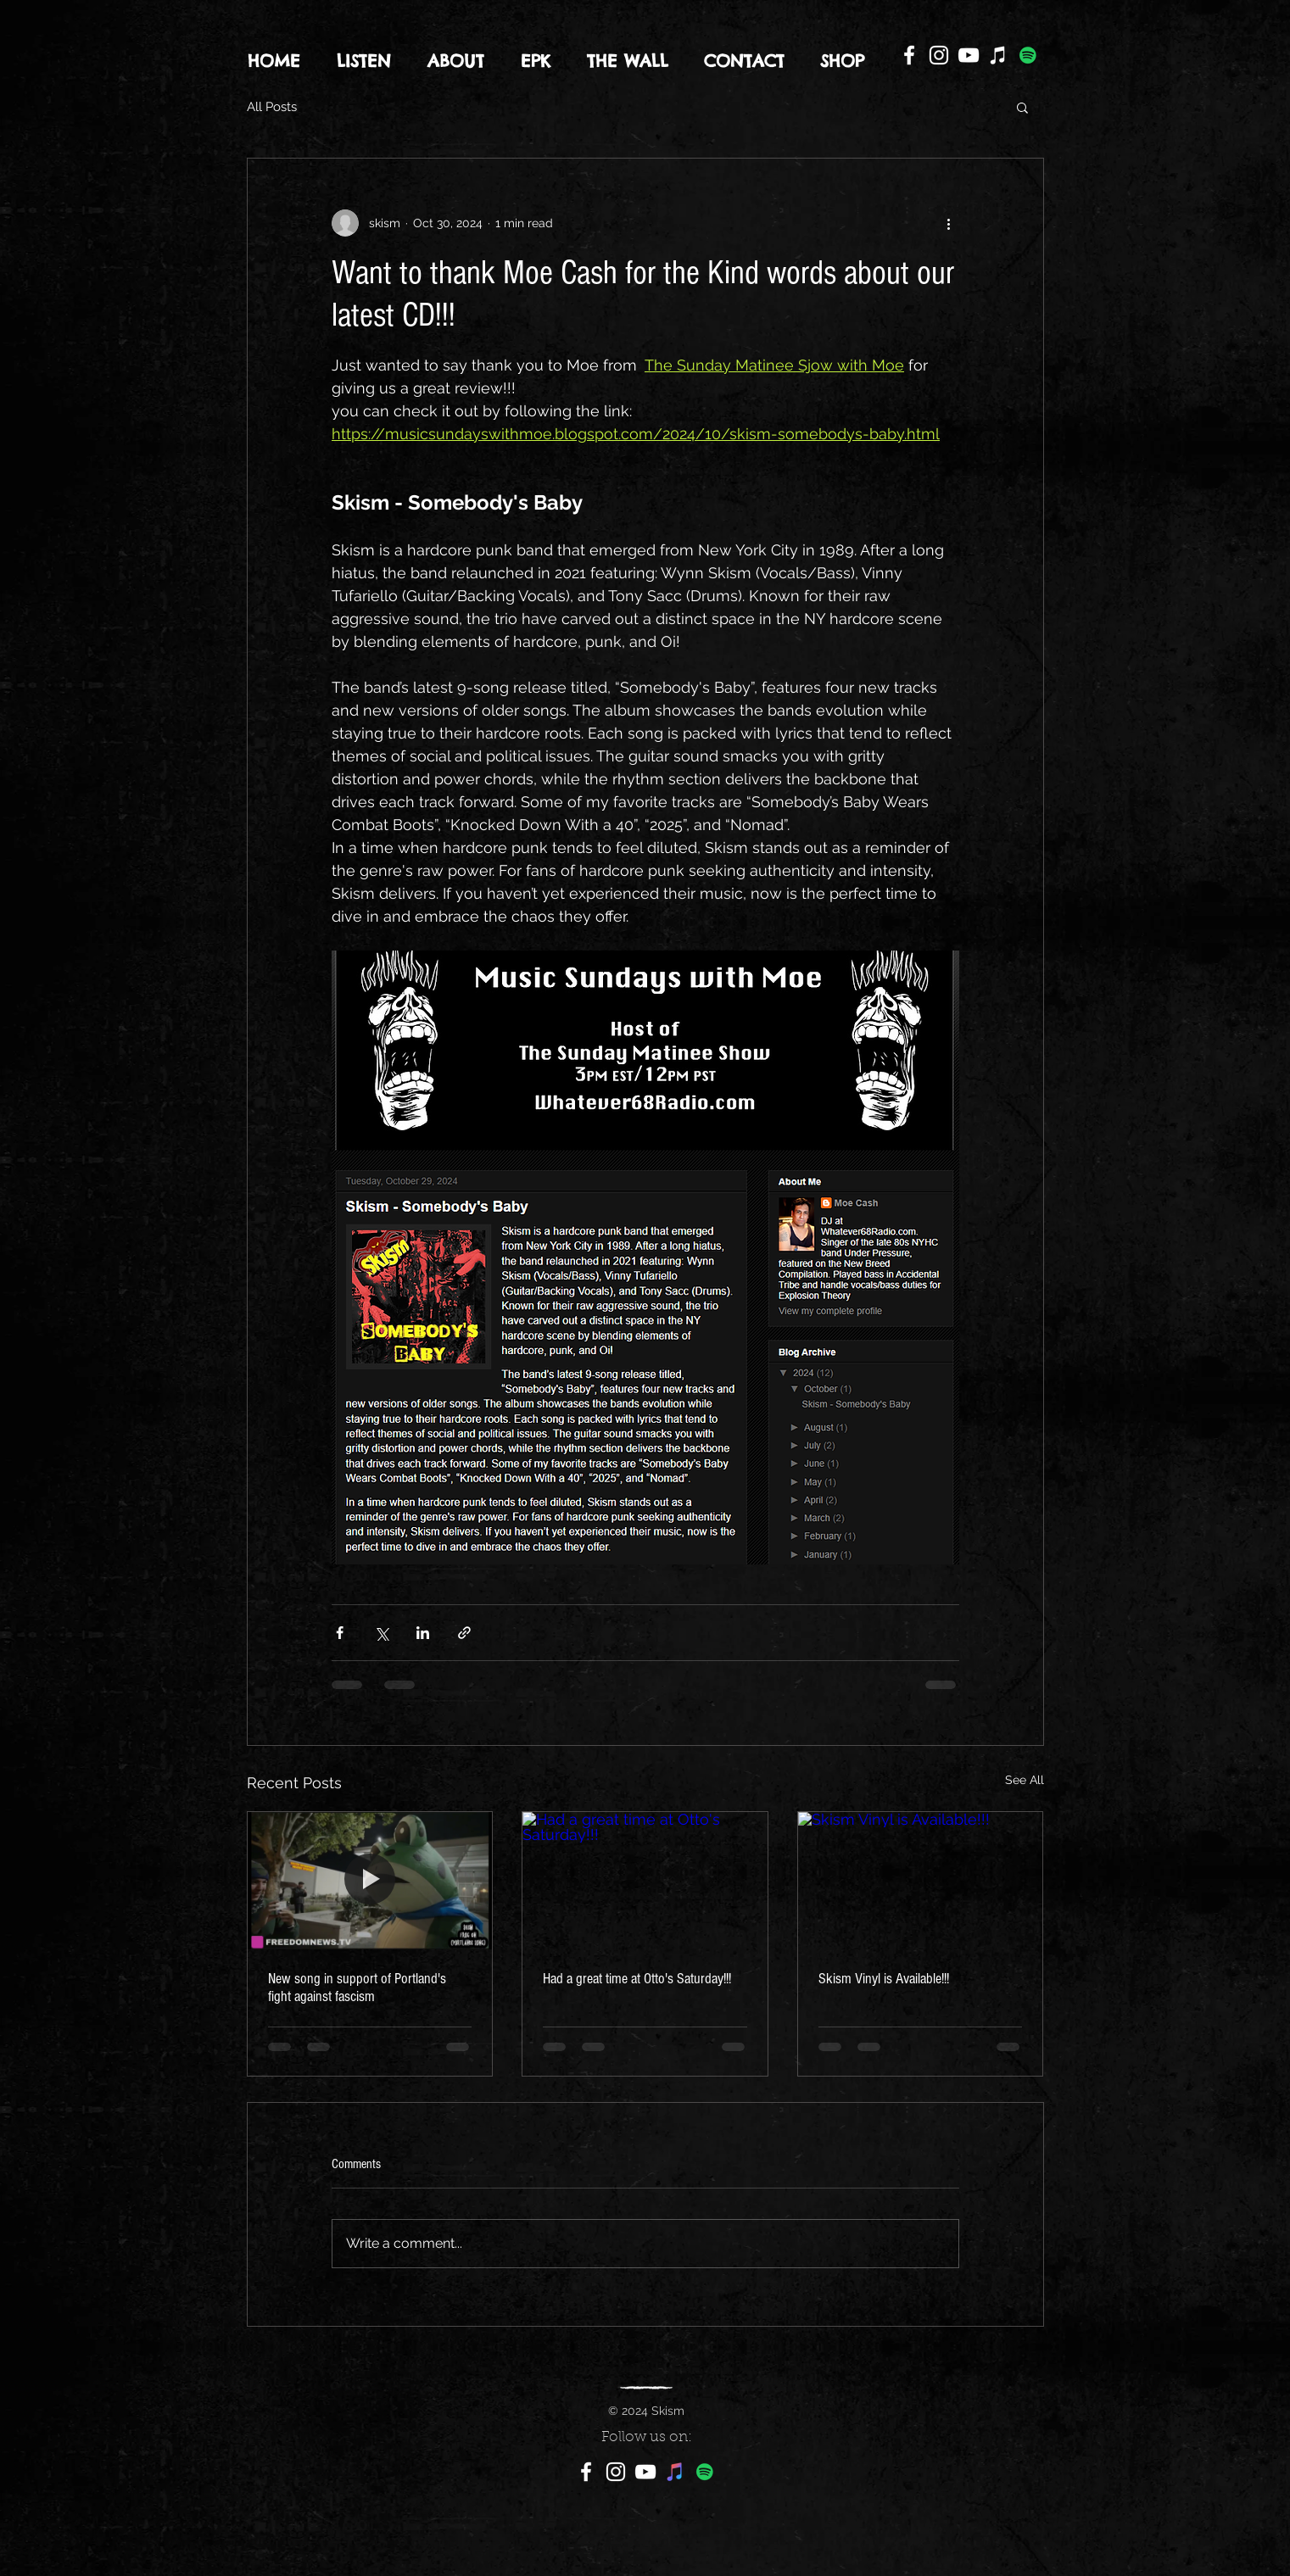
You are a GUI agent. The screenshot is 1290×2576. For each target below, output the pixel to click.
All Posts (272, 106)
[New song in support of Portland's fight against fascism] (370, 1880)
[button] (1022, 107)
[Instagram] (939, 55)
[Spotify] (1028, 55)
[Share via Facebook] (340, 1633)
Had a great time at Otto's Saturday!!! (637, 1979)
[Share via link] (464, 1633)
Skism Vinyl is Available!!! (883, 1979)
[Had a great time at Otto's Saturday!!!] (645, 1880)
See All (1024, 1780)
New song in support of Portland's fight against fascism (357, 1987)
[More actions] (949, 223)
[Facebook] (909, 55)
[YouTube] (968, 55)
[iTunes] (998, 55)
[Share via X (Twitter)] (381, 1633)
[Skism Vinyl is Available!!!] (920, 1880)
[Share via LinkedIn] (423, 1633)
